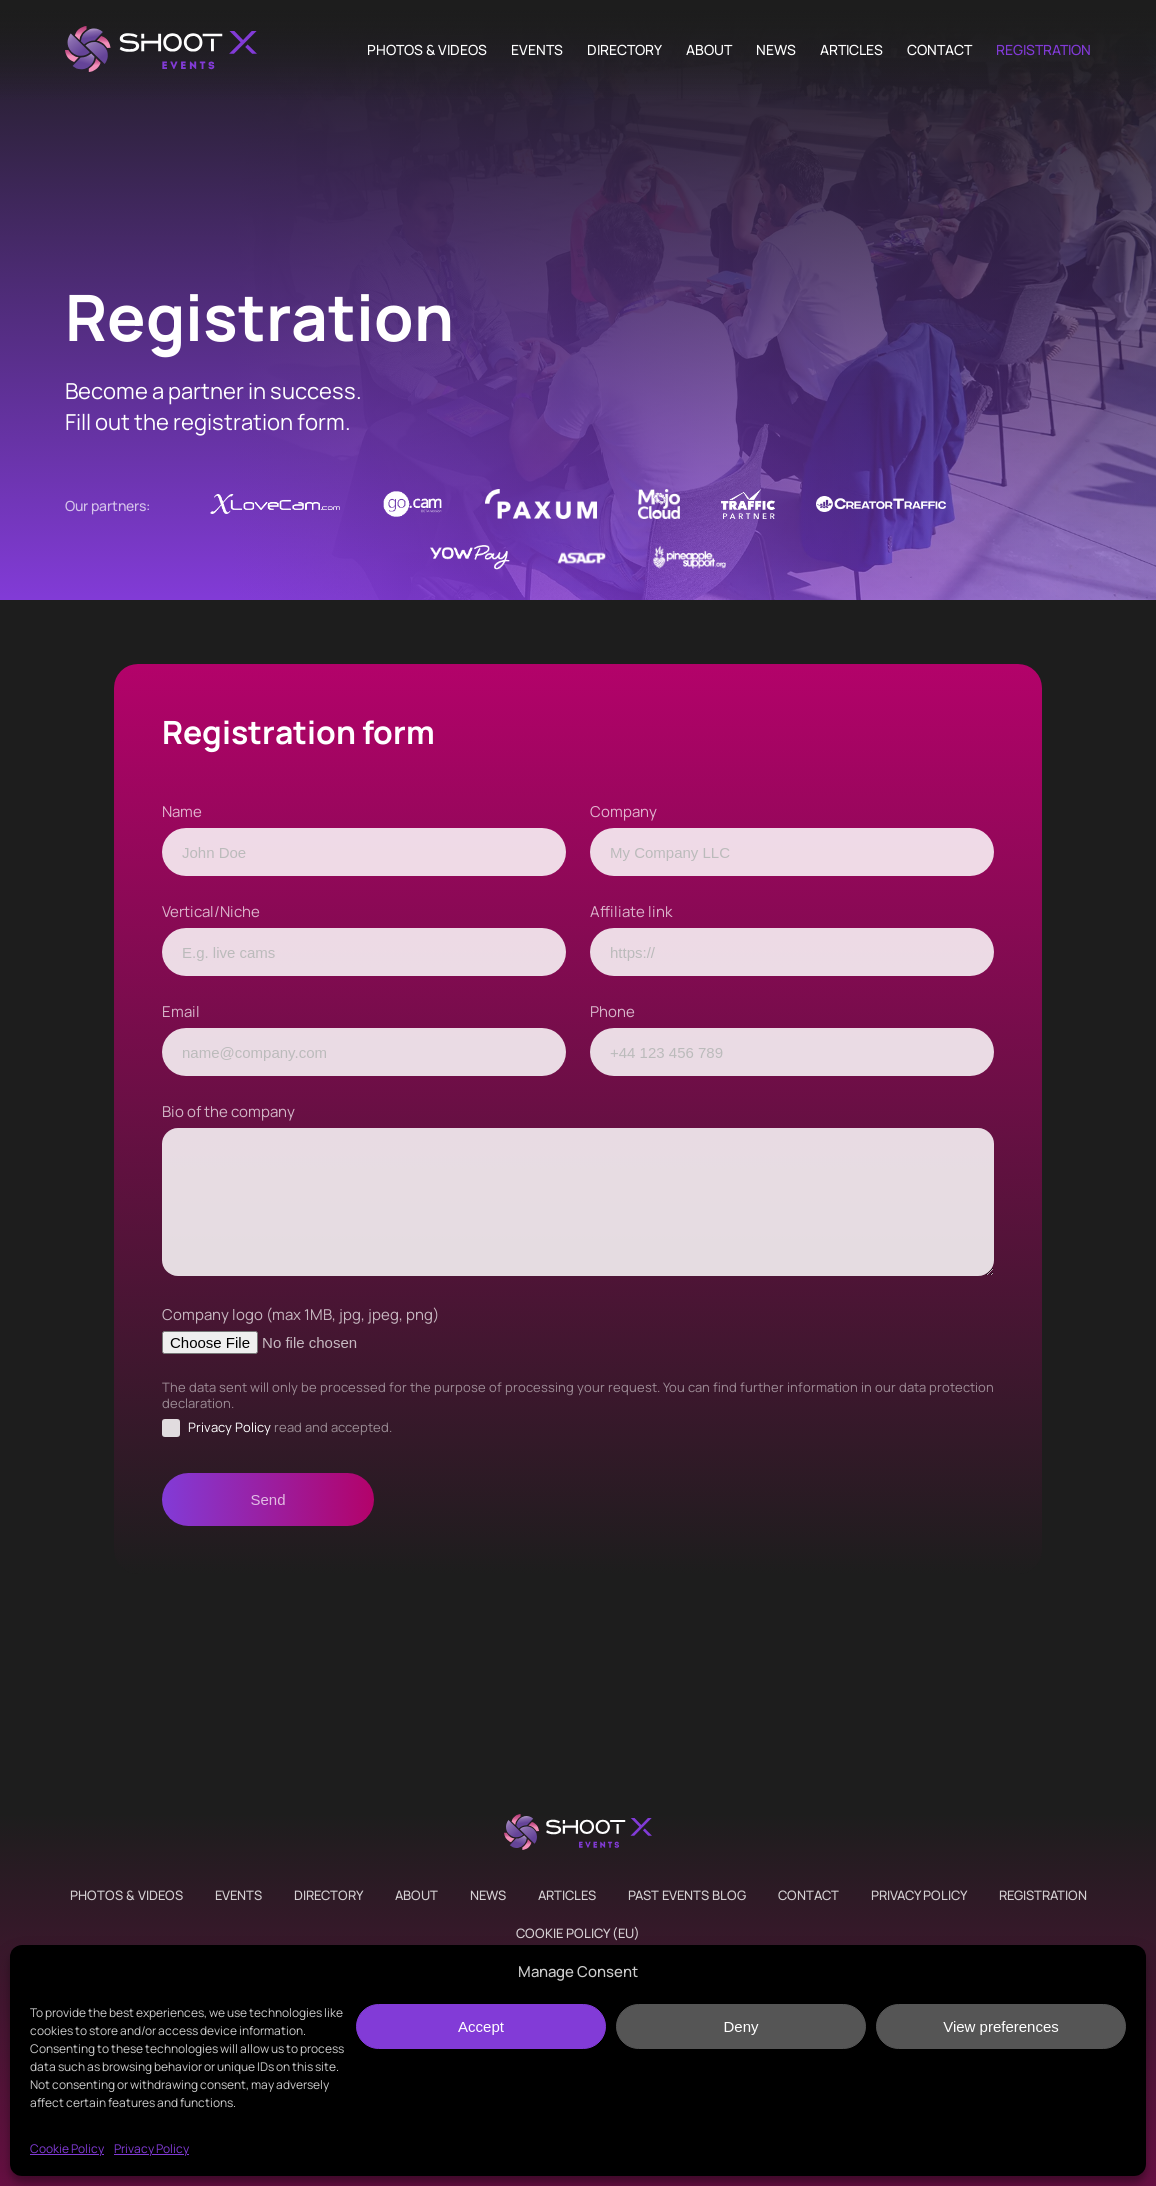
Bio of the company (228, 1111)
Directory (624, 50)
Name (182, 811)
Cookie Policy (67, 2148)
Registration (1043, 50)
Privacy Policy (151, 2148)
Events (537, 50)
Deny (740, 2026)
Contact (939, 50)
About (709, 50)
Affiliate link (631, 911)
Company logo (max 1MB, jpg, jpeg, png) (300, 1314)
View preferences (1001, 2026)
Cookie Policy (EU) (578, 1933)
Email (181, 1011)
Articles (851, 50)
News (776, 50)
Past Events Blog (687, 1895)
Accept (481, 2026)
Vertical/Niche (211, 911)
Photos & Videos (427, 50)
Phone (612, 1011)
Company (623, 811)
